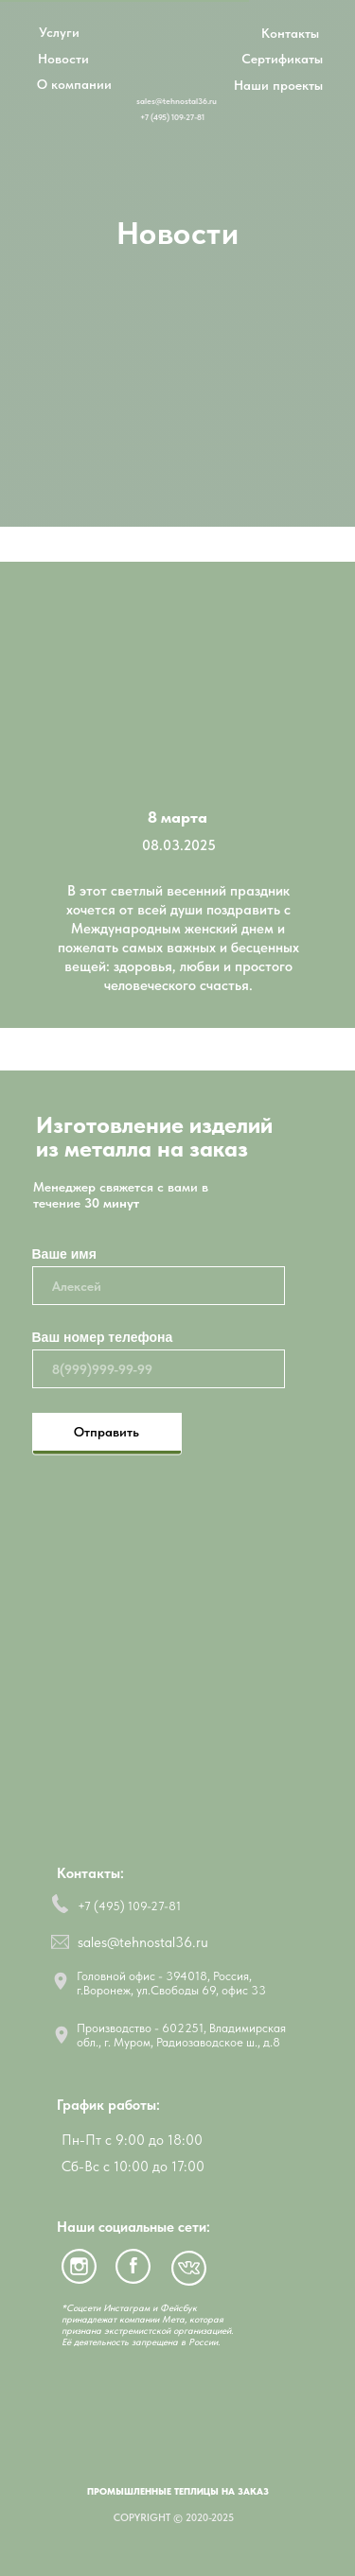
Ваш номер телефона (102, 1337)
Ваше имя (64, 1254)
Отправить (106, 1431)
